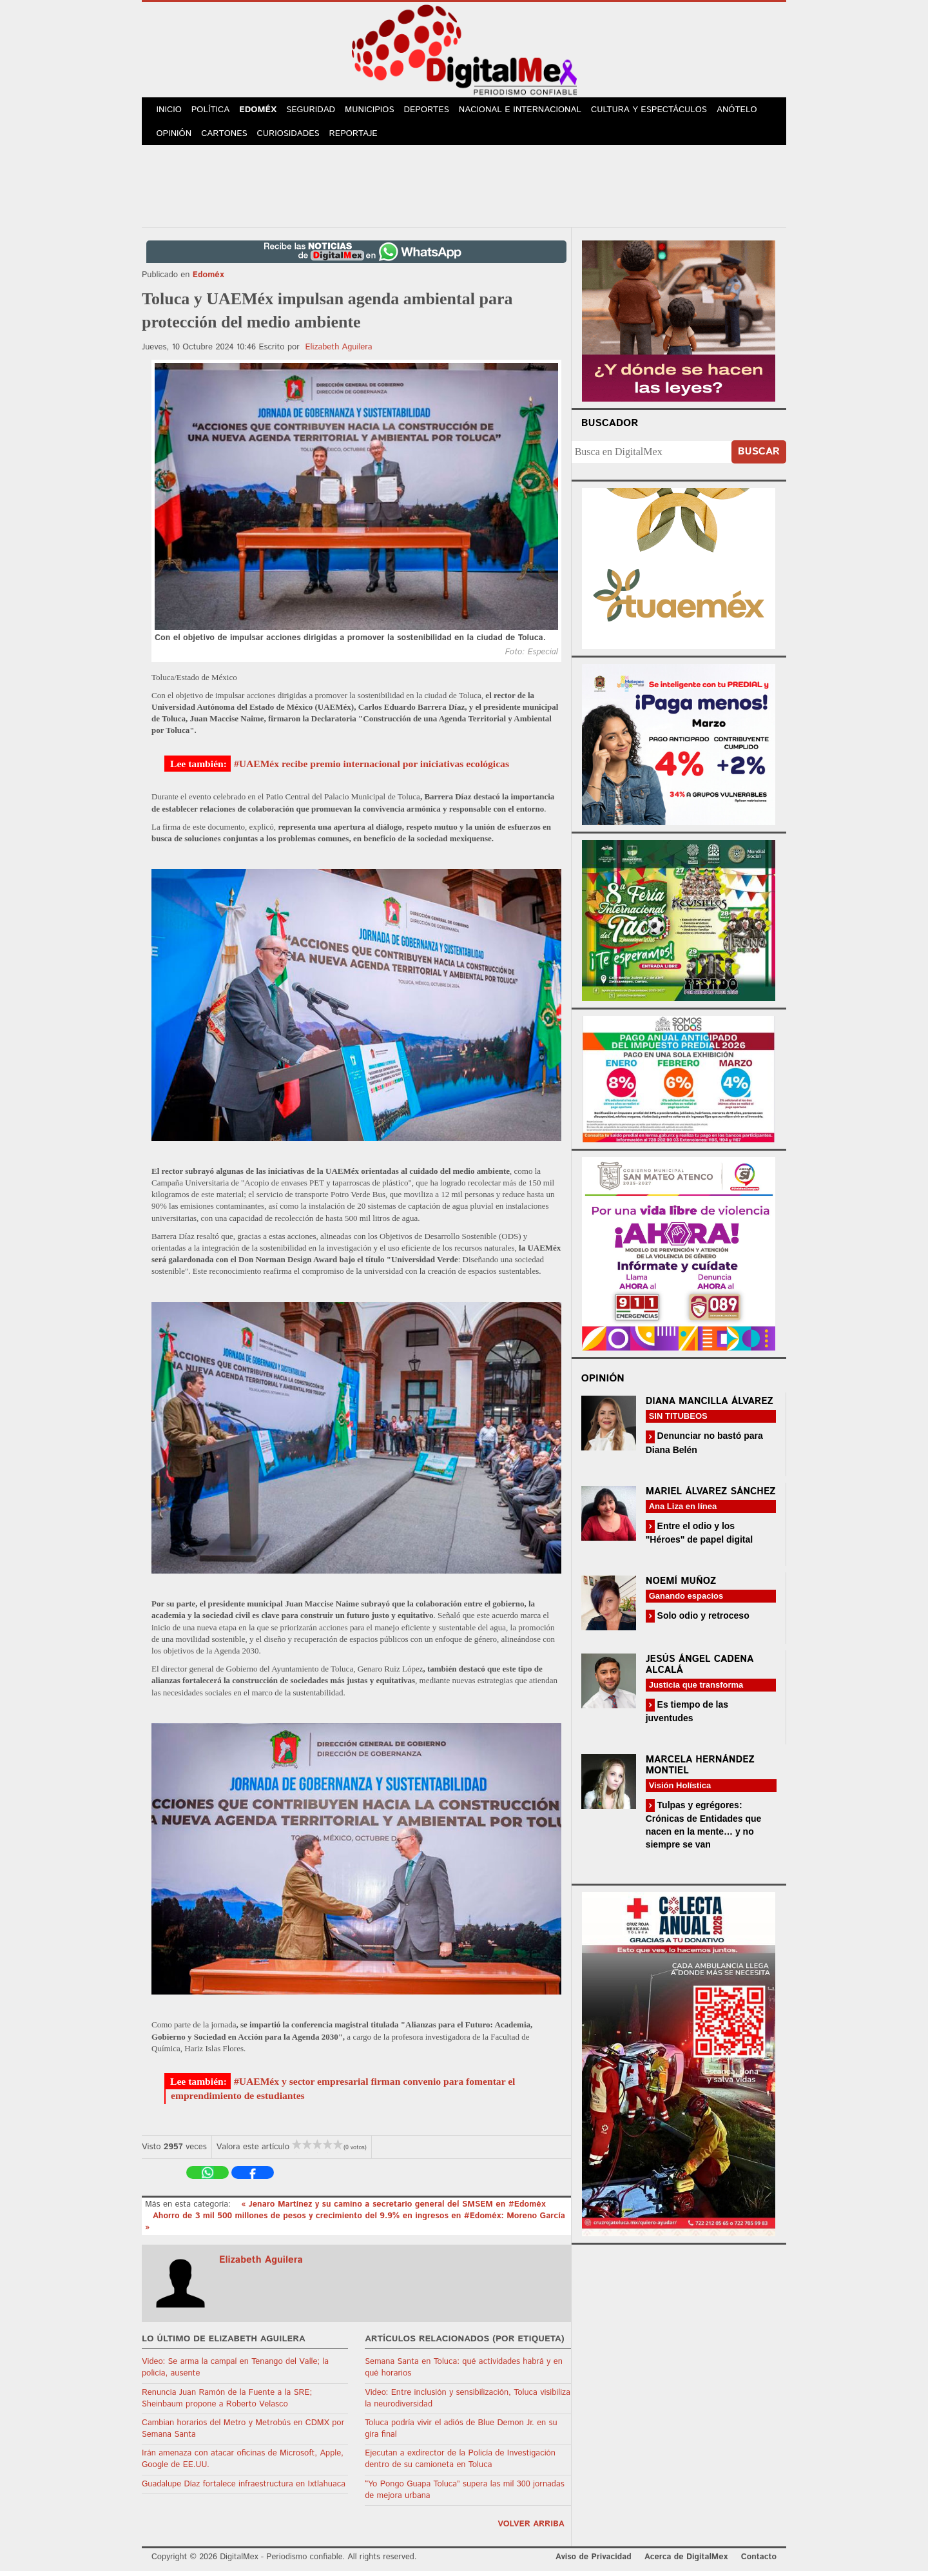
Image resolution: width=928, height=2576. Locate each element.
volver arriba (531, 2529)
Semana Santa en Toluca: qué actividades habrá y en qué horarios (464, 2373)
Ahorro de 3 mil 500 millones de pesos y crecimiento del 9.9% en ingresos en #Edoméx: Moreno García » (355, 2227)
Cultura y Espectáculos (658, 111)
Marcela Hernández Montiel (700, 1770)
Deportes (436, 111)
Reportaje (358, 138)
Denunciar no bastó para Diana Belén (704, 1447)
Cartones (227, 138)
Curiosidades (292, 138)
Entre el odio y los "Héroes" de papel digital (699, 1538)
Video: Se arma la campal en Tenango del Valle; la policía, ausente (235, 2373)
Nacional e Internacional (530, 111)
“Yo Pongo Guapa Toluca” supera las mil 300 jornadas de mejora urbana (465, 2495)
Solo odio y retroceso (702, 1620)
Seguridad (317, 111)
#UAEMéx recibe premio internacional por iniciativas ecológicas (371, 768)
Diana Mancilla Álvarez (709, 1406)
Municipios (377, 111)
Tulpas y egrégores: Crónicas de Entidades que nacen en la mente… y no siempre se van (704, 1830)
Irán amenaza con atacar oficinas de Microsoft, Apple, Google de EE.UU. (242, 2464)
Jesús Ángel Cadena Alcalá (700, 1669)
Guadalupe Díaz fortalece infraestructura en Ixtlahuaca (243, 2489)
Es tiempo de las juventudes (687, 1716)
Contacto (759, 2562)
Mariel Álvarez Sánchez (711, 1496)
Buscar (759, 456)
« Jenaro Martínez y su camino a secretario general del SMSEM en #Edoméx (393, 2209)
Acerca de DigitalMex (686, 2562)
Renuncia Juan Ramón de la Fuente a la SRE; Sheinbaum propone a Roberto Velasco (227, 2403)
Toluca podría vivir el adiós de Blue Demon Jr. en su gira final (461, 2434)
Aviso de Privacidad (594, 2562)
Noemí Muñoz (681, 1586)
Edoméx (263, 111)
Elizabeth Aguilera (338, 352)
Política (213, 111)
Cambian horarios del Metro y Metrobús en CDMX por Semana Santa (243, 2434)
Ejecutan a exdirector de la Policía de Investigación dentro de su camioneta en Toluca (460, 2464)
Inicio (170, 111)
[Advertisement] (464, 189)
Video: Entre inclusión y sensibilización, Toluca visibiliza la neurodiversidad (467, 2403)
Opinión (175, 138)
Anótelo (746, 111)
